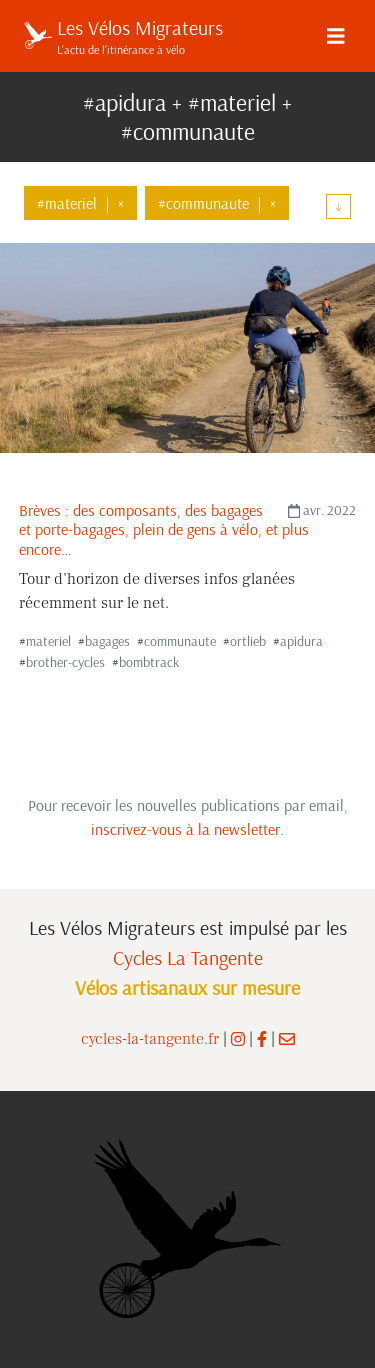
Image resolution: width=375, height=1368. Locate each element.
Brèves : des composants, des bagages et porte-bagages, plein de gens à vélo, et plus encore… (164, 529)
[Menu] (336, 36)
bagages (107, 641)
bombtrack (149, 662)
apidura (301, 641)
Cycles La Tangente (188, 957)
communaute (180, 641)
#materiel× (80, 203)
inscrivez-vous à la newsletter (185, 829)
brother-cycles (65, 662)
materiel (48, 641)
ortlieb (248, 641)
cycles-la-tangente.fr (150, 1039)
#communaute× (217, 203)
